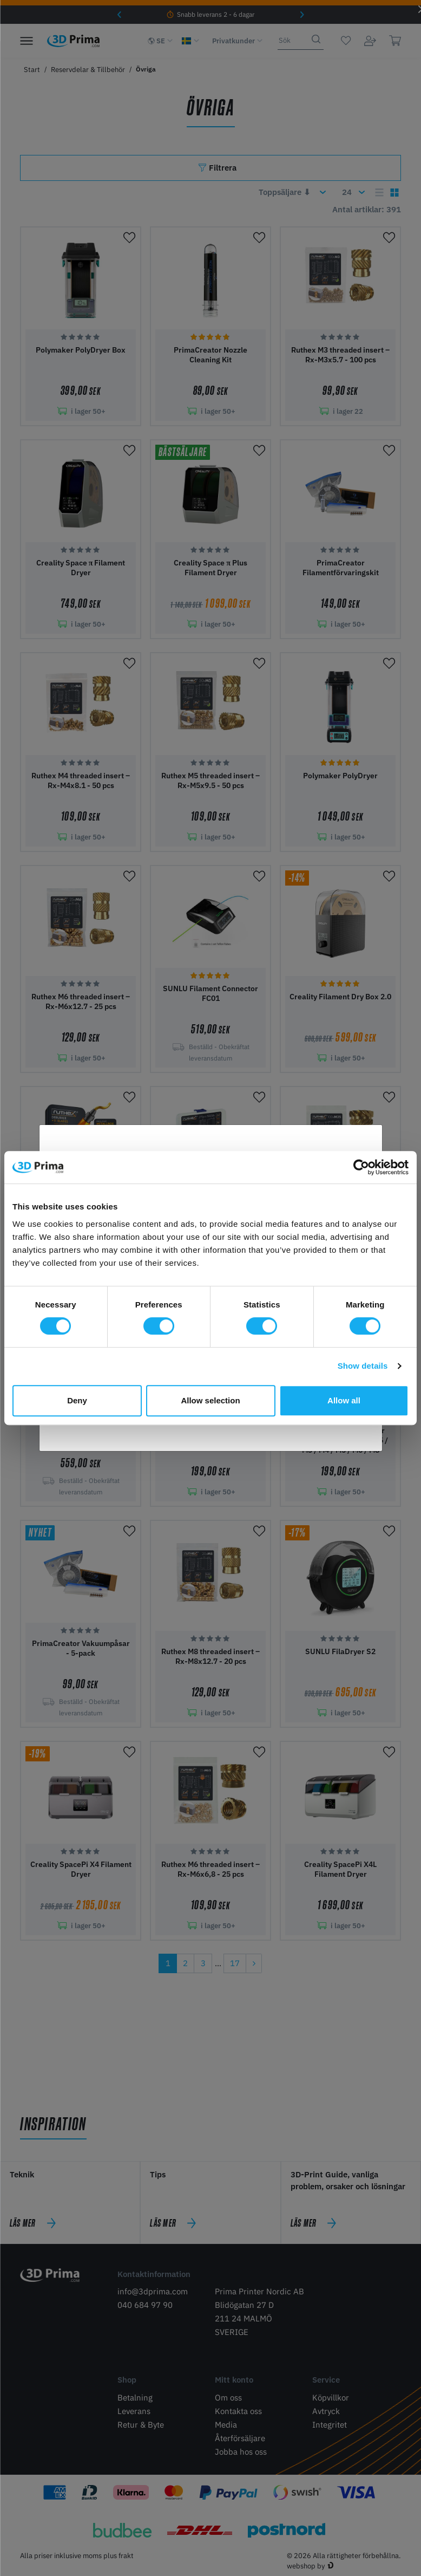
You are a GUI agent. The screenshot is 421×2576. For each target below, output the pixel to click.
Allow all (343, 1400)
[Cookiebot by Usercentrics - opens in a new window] (361, 1167)
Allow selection (210, 1400)
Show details (363, 1365)
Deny (77, 1400)
